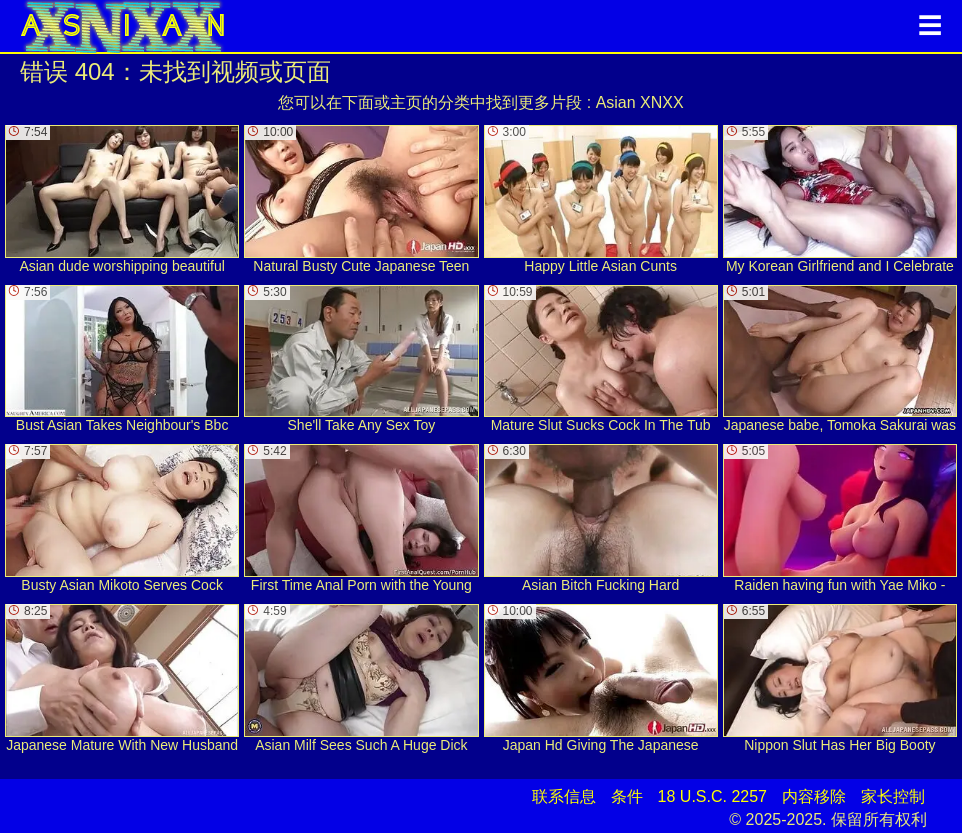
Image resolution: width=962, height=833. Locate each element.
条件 (627, 796)
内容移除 (814, 796)
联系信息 (564, 796)
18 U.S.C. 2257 (712, 796)
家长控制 (893, 796)
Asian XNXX (640, 102)
